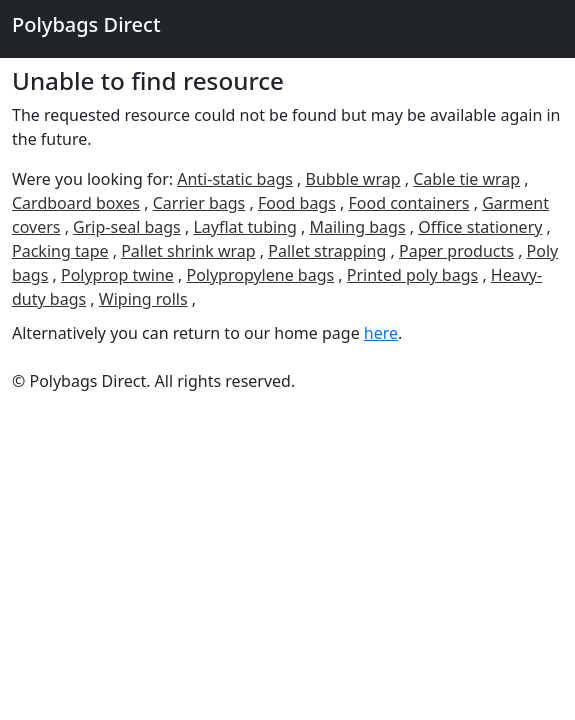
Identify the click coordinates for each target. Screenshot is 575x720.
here (381, 333)
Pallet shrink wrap (188, 251)
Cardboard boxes (76, 203)
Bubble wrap (353, 179)
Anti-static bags (235, 179)
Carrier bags (199, 203)
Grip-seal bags (127, 227)
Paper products (456, 251)
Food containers (409, 203)
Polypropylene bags (260, 275)
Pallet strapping (327, 251)
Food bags (297, 203)
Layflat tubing (244, 227)
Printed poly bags (412, 275)
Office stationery (480, 227)
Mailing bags (357, 227)
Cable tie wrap (466, 179)
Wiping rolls (143, 299)
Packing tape (60, 251)
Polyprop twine (117, 275)
